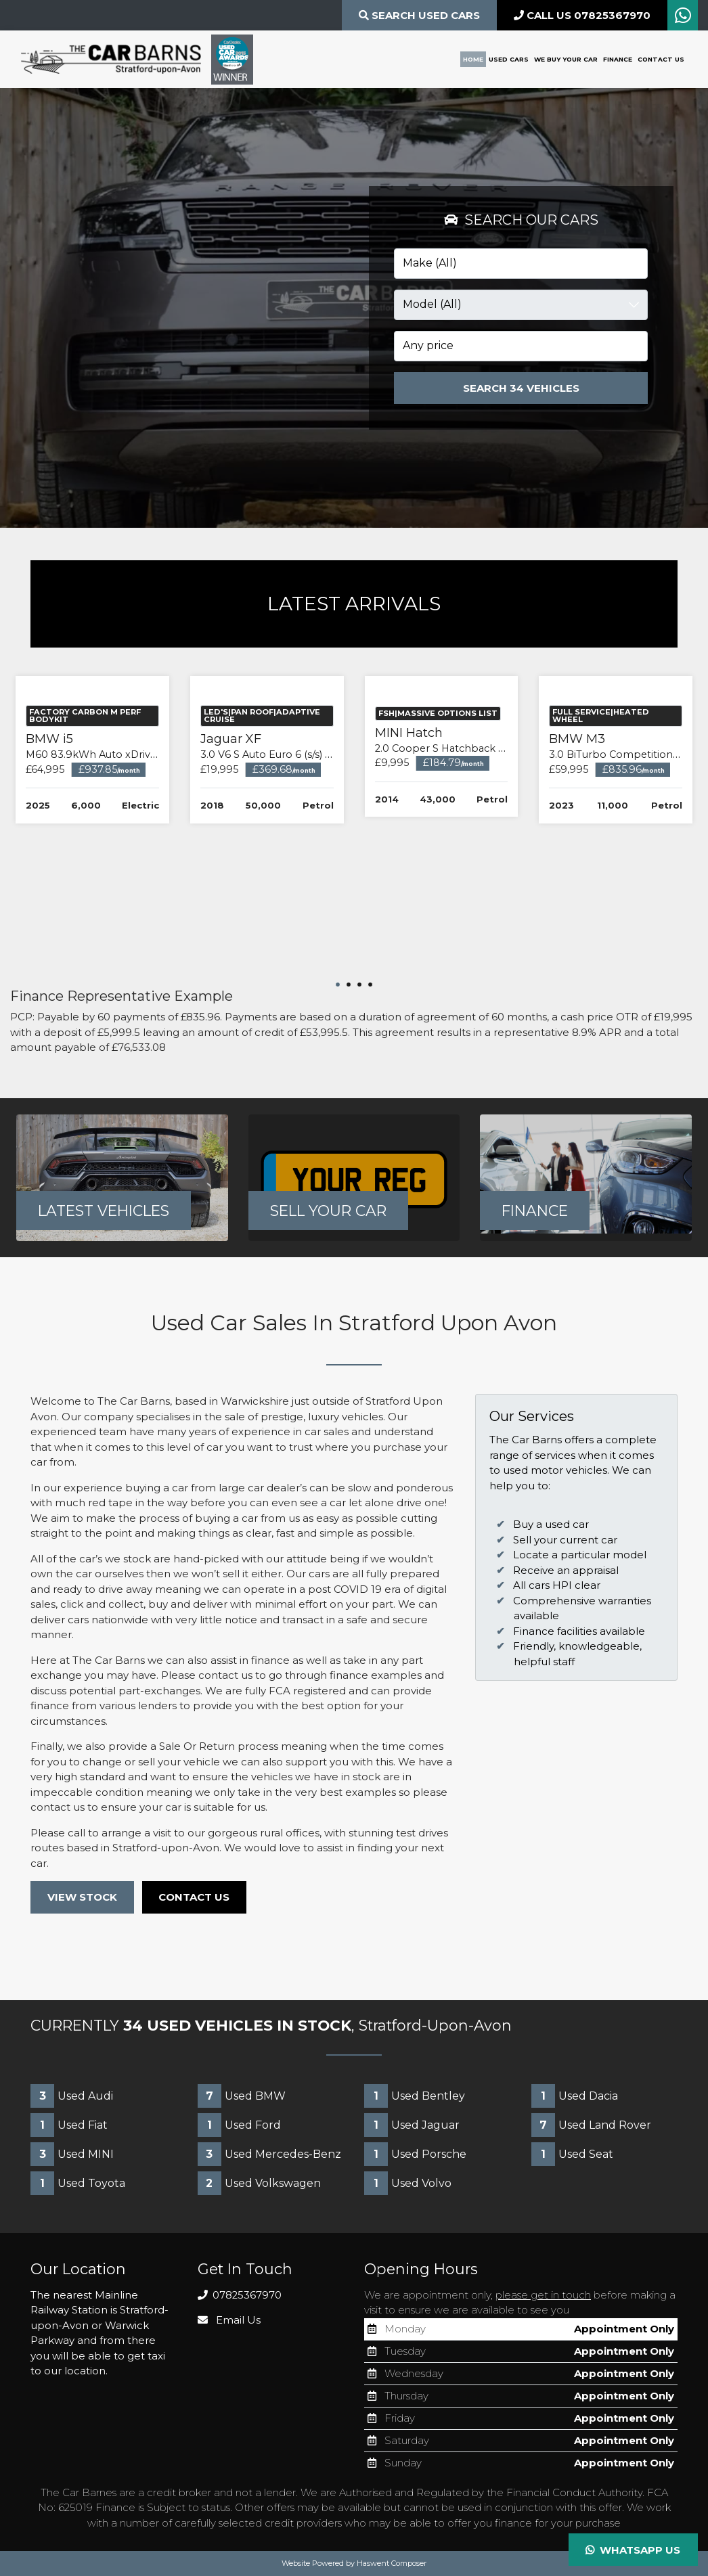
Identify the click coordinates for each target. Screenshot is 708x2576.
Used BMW (242, 2096)
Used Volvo (407, 2183)
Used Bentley (414, 2096)
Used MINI (72, 2154)
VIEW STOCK (82, 1897)
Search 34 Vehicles (521, 388)
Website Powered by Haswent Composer (354, 2564)
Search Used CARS (419, 15)
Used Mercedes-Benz (269, 2154)
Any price (428, 345)
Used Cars (509, 59)
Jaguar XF (270, 884)
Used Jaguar (412, 2125)
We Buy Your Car (566, 59)
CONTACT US (194, 1897)
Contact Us (661, 59)
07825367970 (240, 2295)
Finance (617, 59)
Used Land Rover (591, 2125)
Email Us (229, 2320)
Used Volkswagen (259, 2183)
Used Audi (71, 2096)
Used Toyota (77, 2183)
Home (473, 59)
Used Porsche (415, 2154)
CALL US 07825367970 (582, 15)
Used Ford (239, 2125)
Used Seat (572, 2154)
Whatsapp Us (632, 2550)
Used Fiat (69, 2125)
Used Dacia (574, 2096)
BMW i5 (100, 884)
